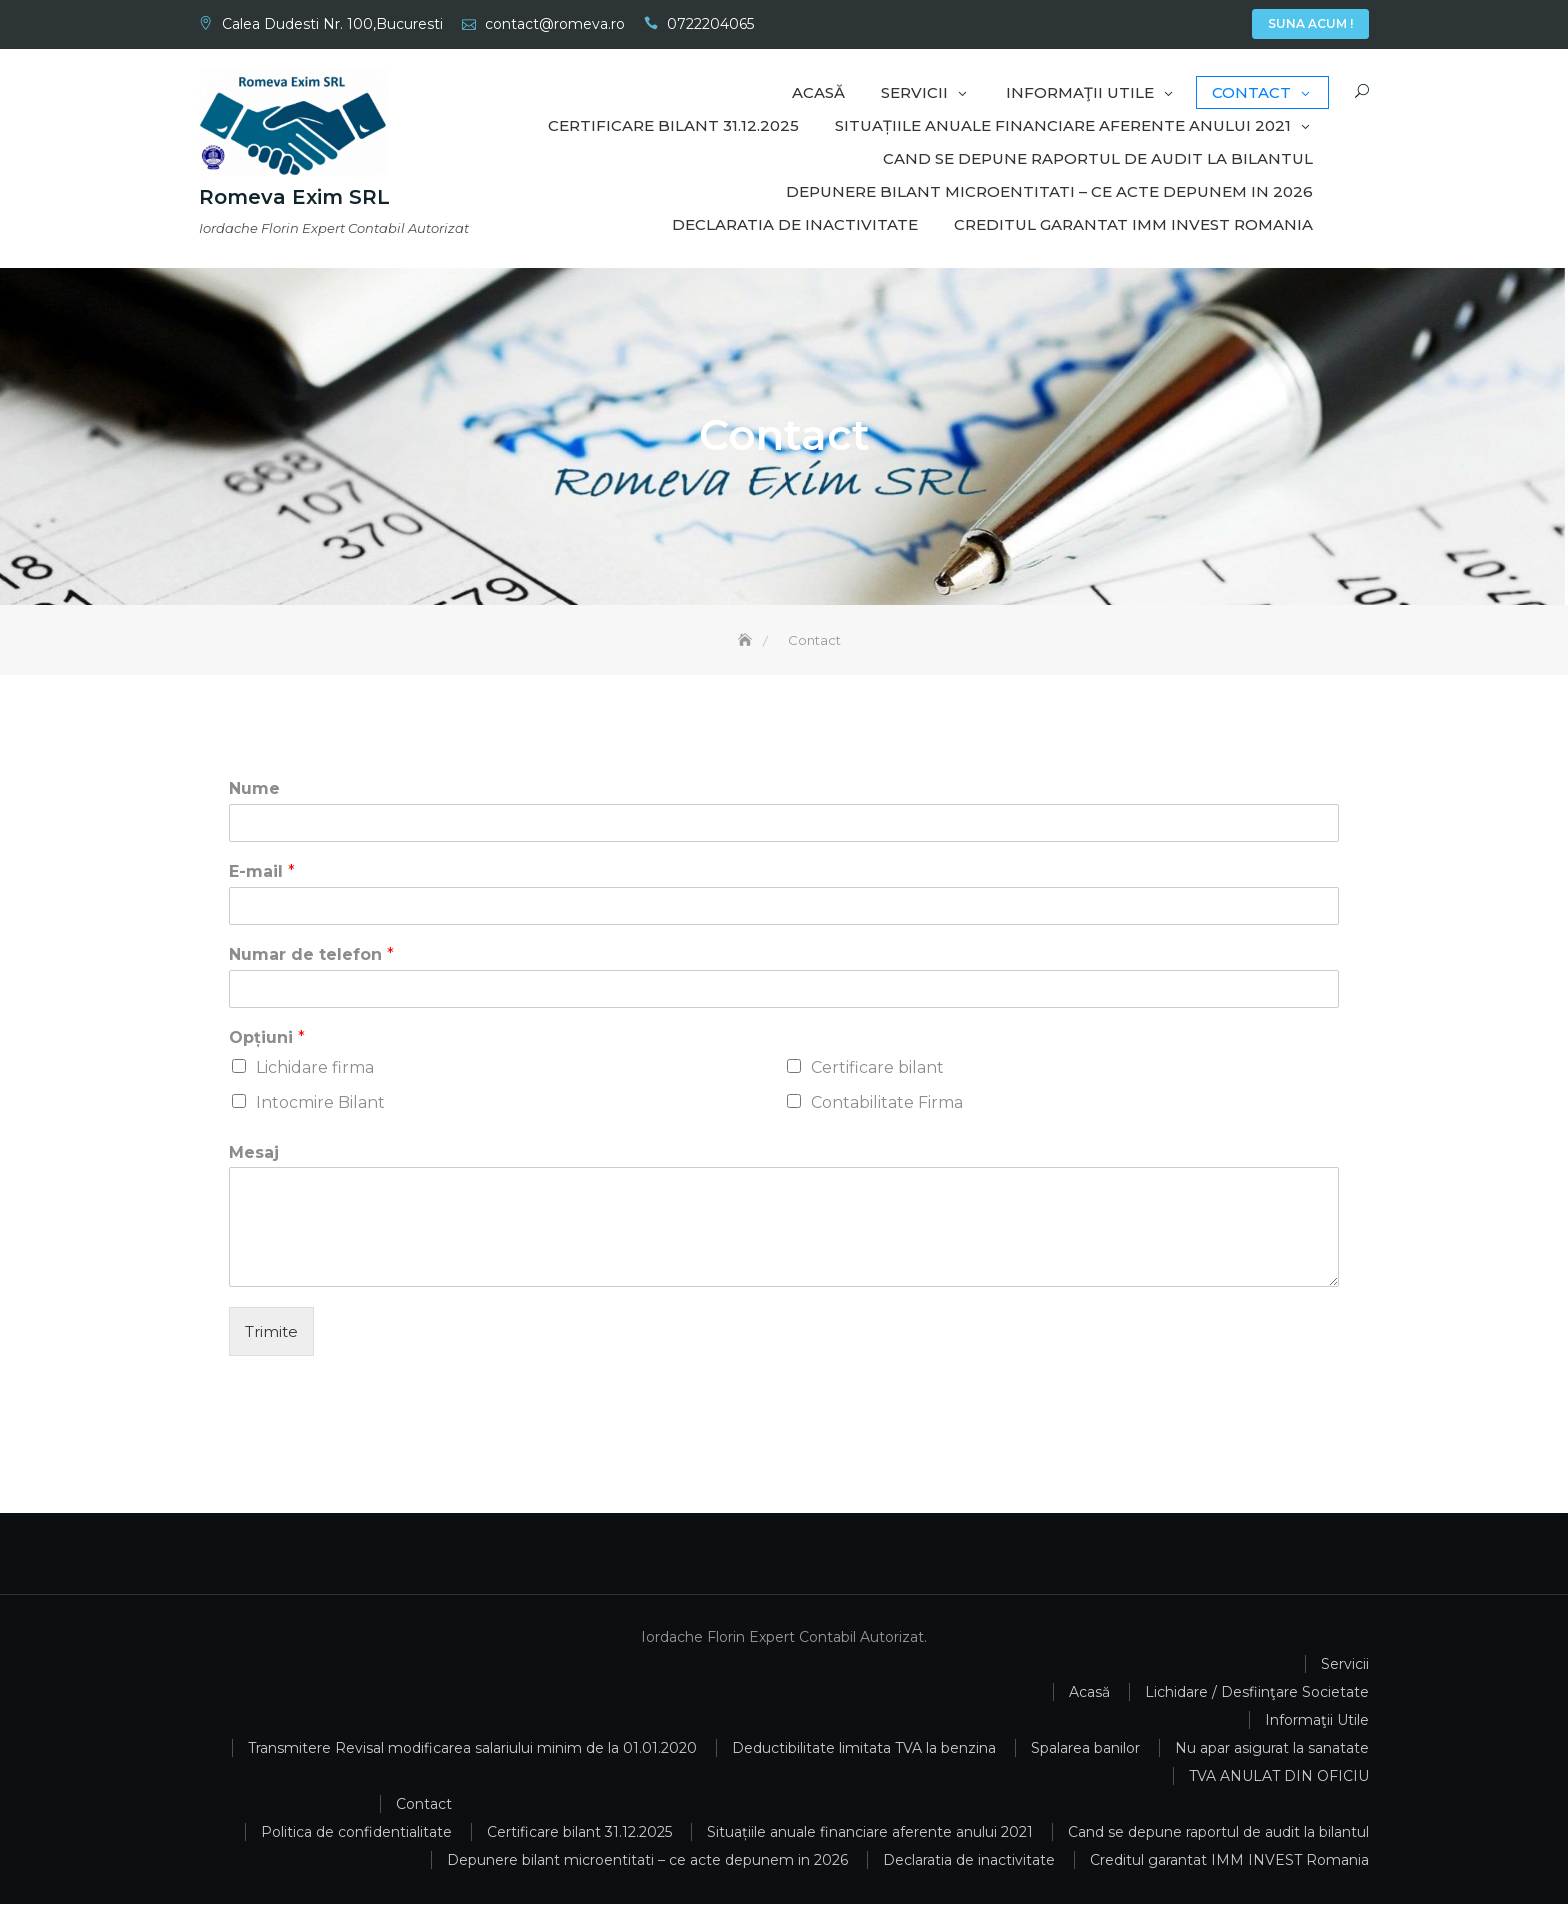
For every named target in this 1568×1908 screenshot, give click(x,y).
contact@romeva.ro (555, 24)
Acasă (1135, 26)
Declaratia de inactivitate (795, 224)
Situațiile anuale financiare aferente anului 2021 (1063, 125)
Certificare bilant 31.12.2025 (673, 125)
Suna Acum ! (1310, 23)
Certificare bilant (877, 1070)
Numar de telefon (311, 958)
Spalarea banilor (1085, 1752)
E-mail (262, 875)
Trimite (271, 1335)
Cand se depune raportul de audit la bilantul (1098, 158)
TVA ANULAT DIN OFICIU (1279, 1780)
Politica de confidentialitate (356, 1836)
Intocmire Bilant (320, 1105)
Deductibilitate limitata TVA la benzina (864, 1752)
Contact (1225, 26)
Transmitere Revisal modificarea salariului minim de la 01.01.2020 (472, 1752)
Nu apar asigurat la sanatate (1272, 1752)
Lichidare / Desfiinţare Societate (1257, 1696)
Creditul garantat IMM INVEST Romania (1133, 224)
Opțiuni (267, 1040)
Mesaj (254, 1155)
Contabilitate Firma (887, 1105)
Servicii (1165, 26)
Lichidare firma (315, 1070)
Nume (254, 792)
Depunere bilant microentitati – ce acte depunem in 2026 (1049, 191)
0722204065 (710, 24)
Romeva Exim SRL (294, 197)
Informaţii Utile (1195, 26)
